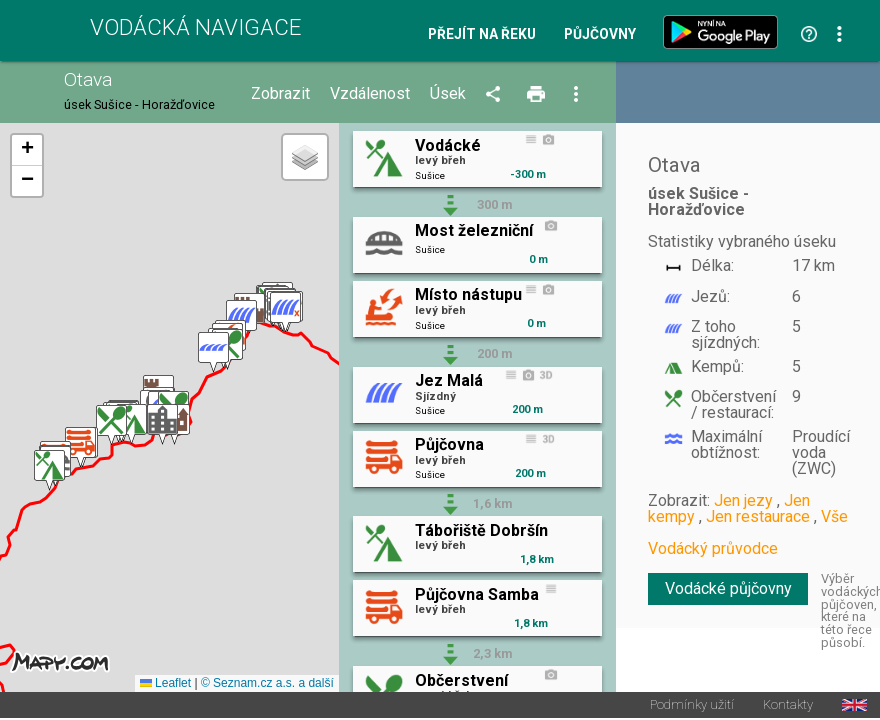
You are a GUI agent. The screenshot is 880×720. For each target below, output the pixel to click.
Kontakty (788, 706)
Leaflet (165, 684)
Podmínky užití (692, 706)
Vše (834, 516)
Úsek (448, 94)
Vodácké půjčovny (728, 588)
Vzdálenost (370, 94)
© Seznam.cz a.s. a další (267, 684)
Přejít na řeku (482, 35)
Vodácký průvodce (713, 548)
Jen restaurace (758, 516)
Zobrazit (280, 94)
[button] (49, 470)
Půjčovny (600, 35)
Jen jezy (743, 500)
